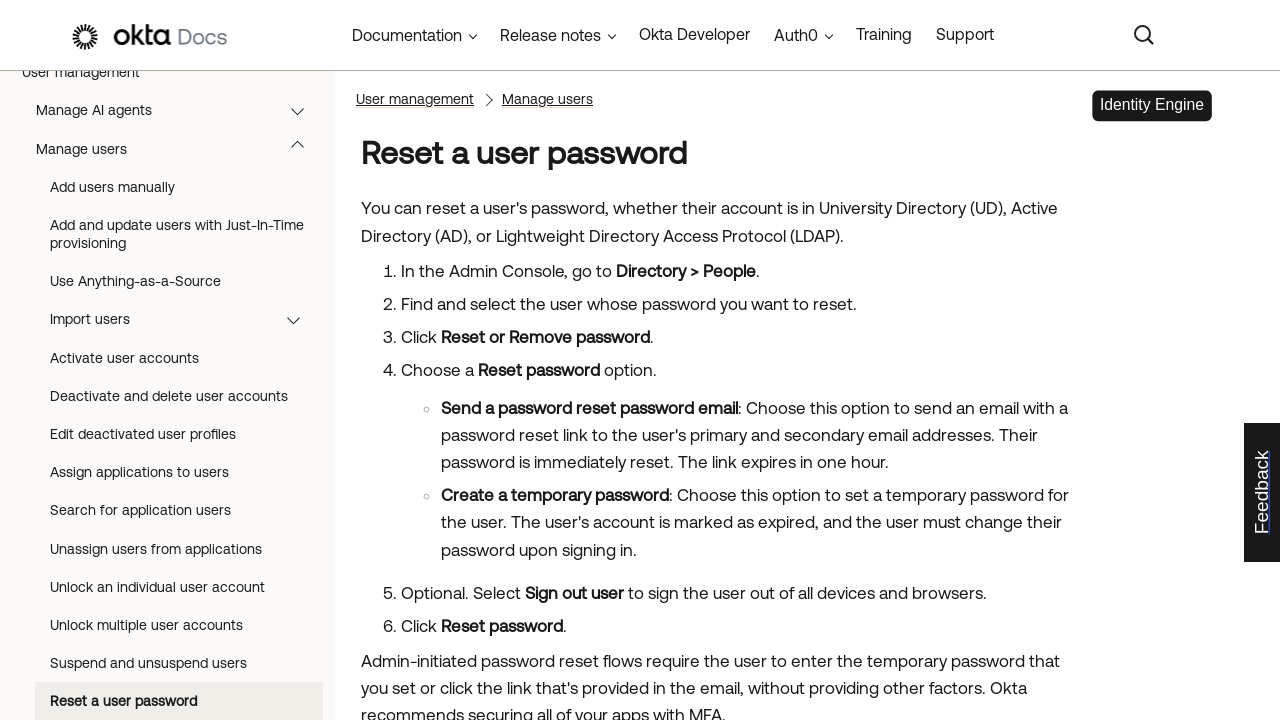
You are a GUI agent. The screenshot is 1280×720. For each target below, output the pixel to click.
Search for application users (140, 510)
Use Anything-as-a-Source (135, 281)
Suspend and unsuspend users (148, 663)
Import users (184, 319)
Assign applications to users (139, 472)
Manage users (179, 149)
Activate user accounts (124, 358)
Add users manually (112, 187)
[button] (306, 72)
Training (884, 34)
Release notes (550, 35)
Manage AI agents (179, 110)
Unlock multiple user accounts (146, 625)
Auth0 (796, 35)
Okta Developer (694, 34)
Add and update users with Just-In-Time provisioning (177, 234)
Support (965, 34)
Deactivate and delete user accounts (169, 396)
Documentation (407, 35)
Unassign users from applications (156, 549)
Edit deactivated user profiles (143, 434)
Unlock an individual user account (157, 587)
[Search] (1144, 35)
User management (174, 72)
